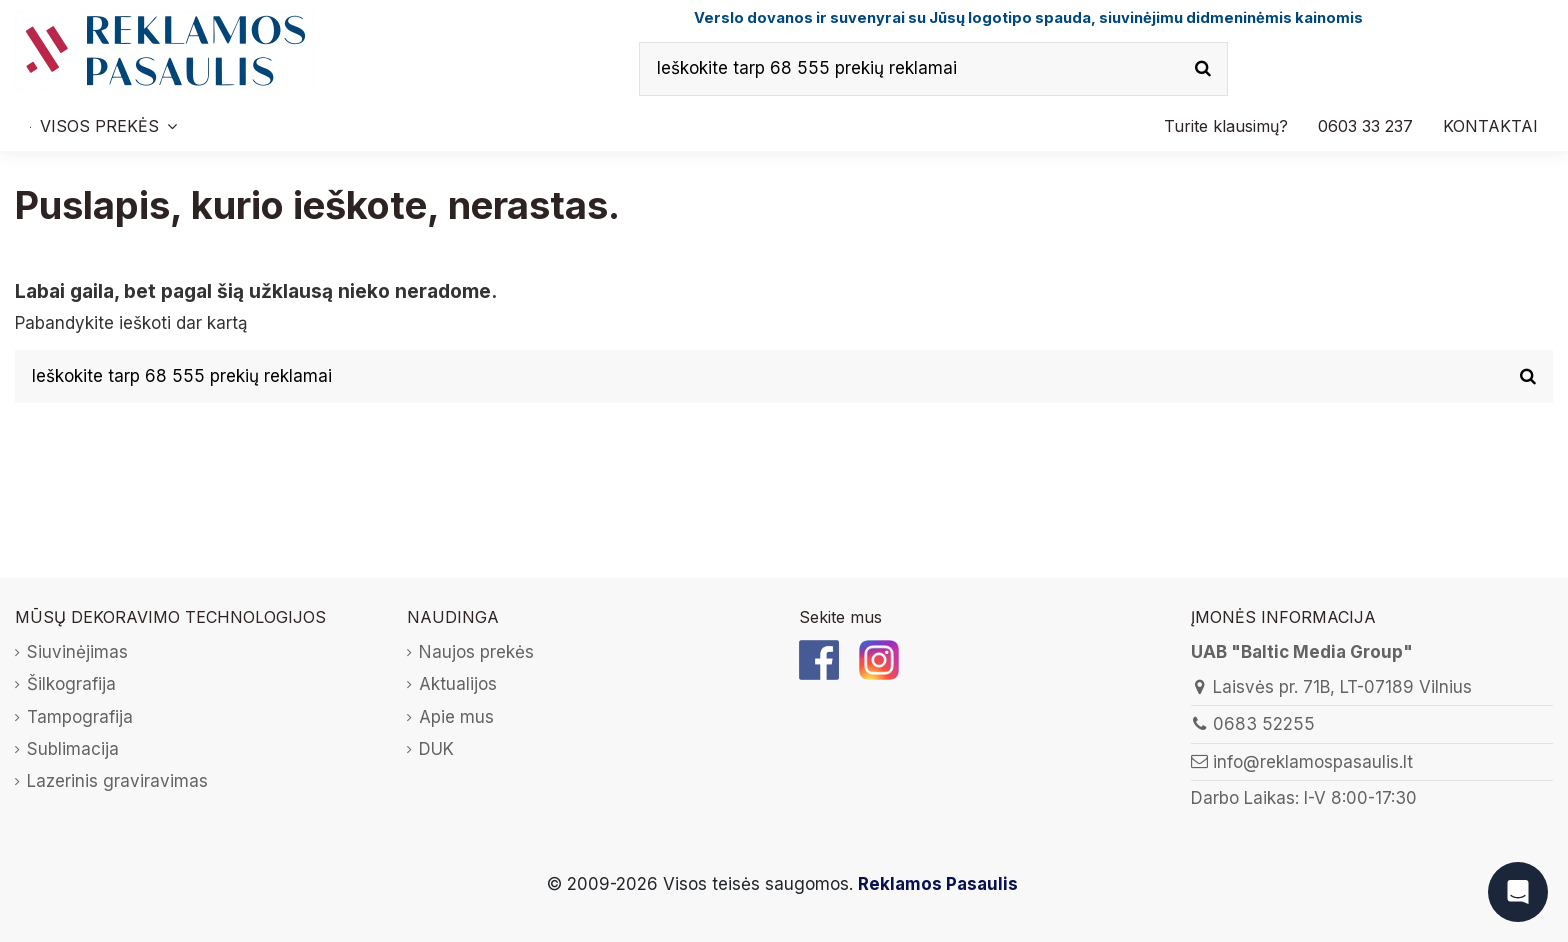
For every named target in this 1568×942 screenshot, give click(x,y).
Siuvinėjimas (77, 652)
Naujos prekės (476, 652)
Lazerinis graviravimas (117, 781)
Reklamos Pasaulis (938, 884)
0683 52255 (1264, 724)
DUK (436, 749)
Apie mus (456, 717)
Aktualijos (458, 684)
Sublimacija (73, 749)
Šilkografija (71, 684)
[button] (1365, 126)
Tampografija (80, 717)
